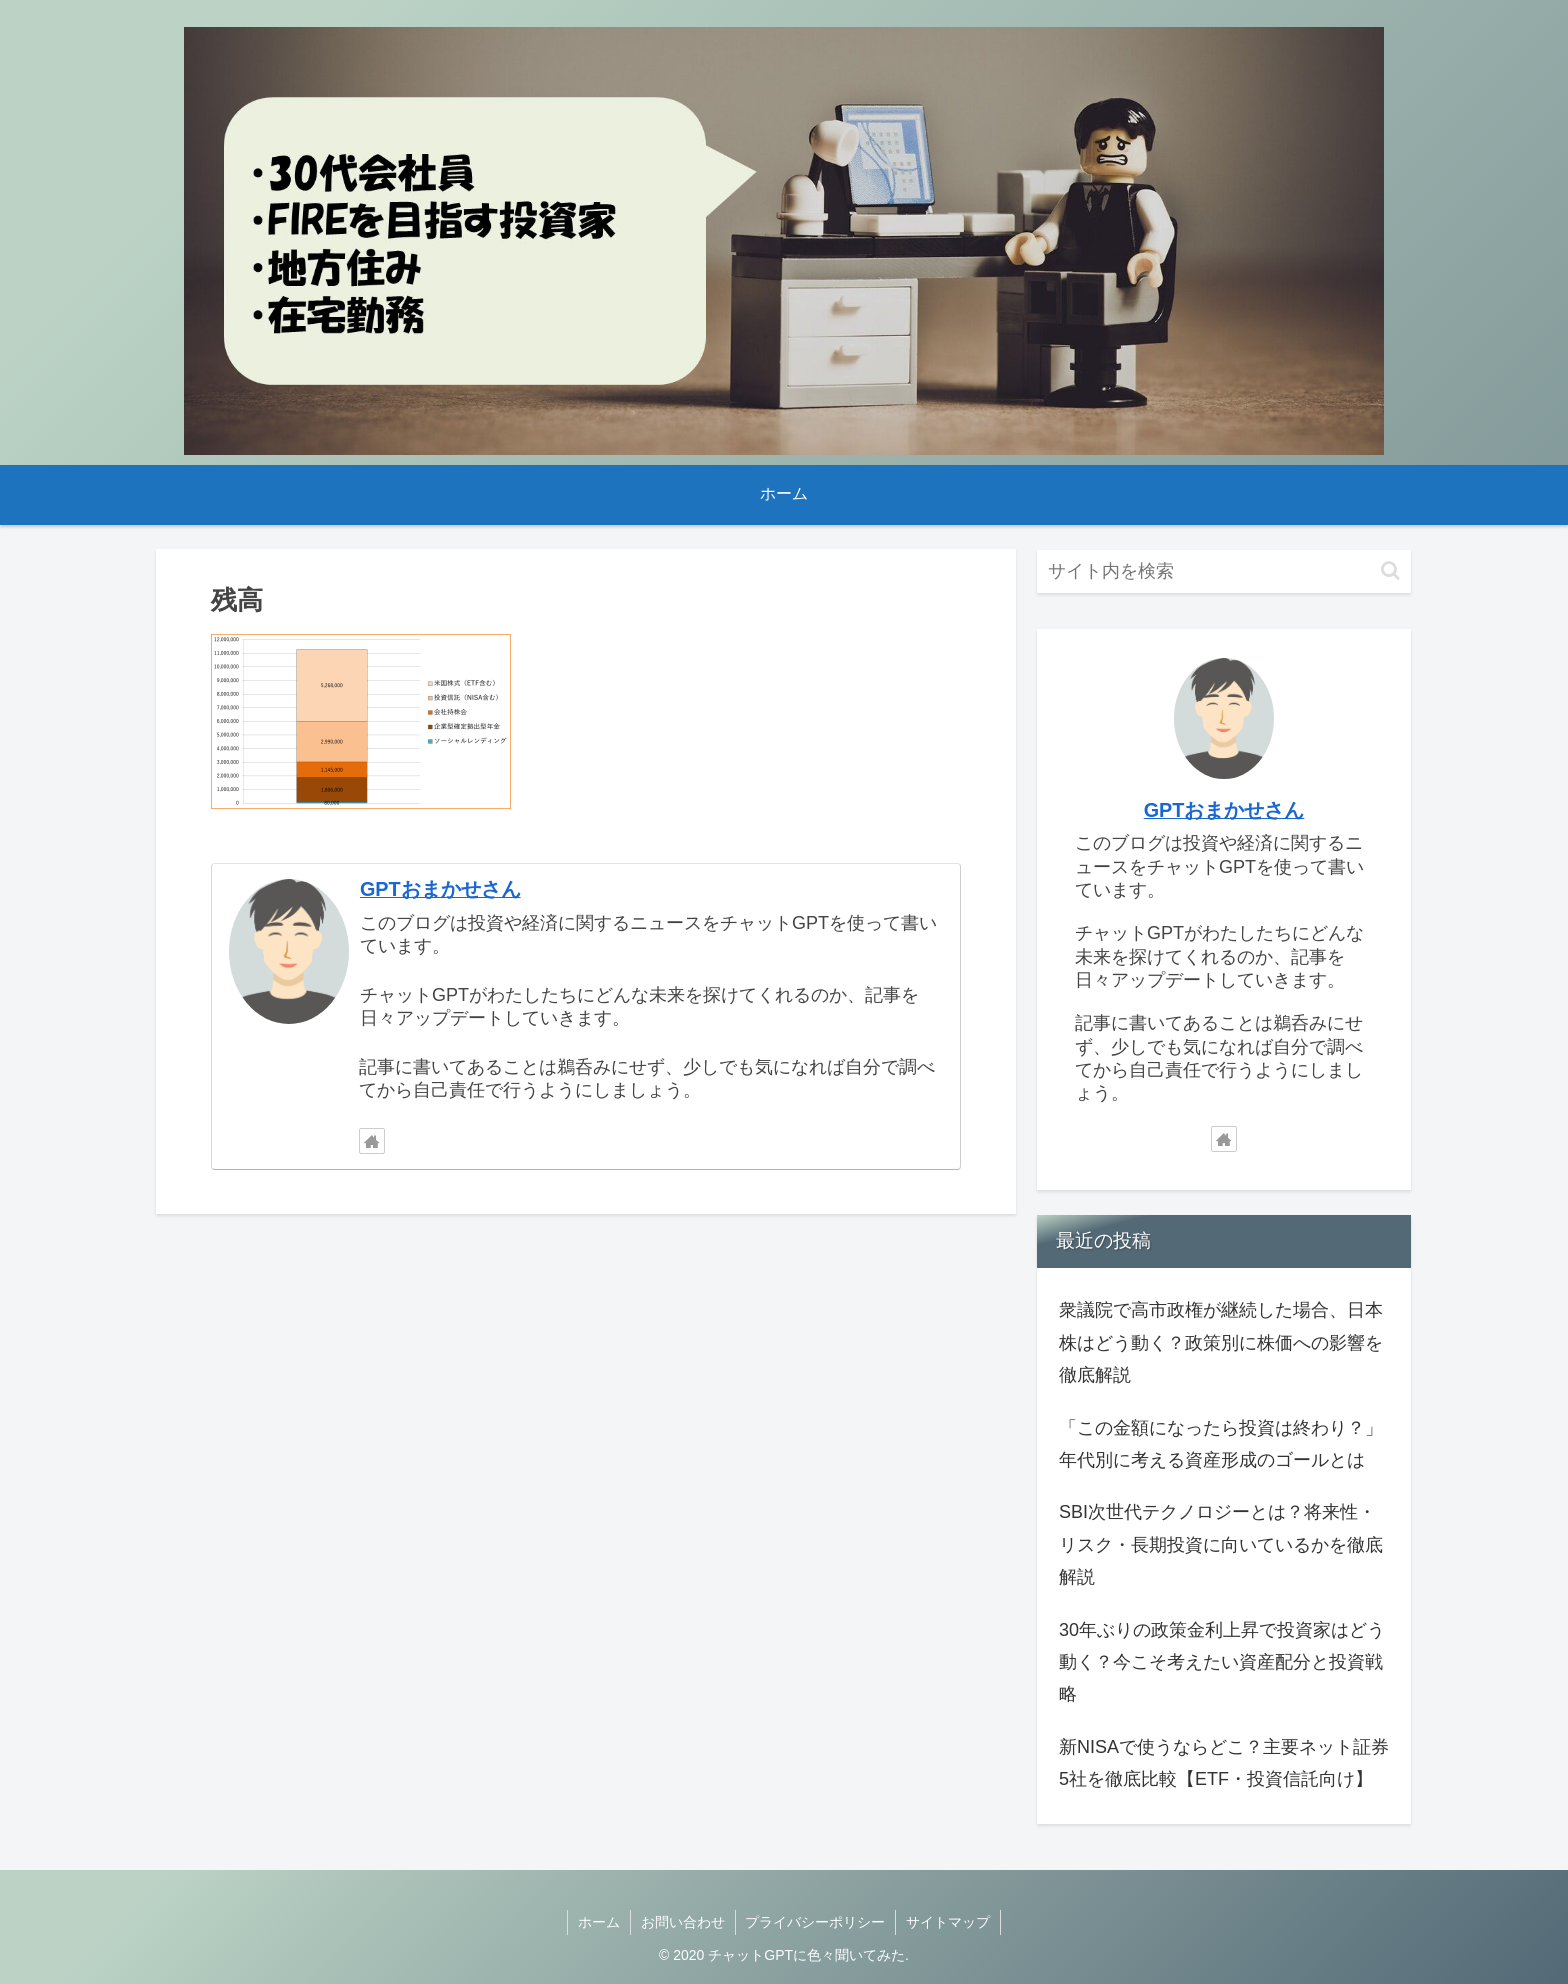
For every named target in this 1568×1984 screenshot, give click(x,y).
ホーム (599, 1922)
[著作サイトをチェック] (372, 1141)
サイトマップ (949, 1922)
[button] (1390, 570)
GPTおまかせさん (440, 889)
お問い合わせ (683, 1922)
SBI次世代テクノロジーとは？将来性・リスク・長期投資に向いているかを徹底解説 (1221, 1544)
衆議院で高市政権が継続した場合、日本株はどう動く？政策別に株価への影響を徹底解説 (1221, 1342)
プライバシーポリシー (816, 1922)
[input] (1224, 571)
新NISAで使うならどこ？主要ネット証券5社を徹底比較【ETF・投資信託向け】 (1224, 1763)
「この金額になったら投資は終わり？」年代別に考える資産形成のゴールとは (1221, 1444)
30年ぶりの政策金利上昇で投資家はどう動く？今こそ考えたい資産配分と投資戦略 (1222, 1662)
